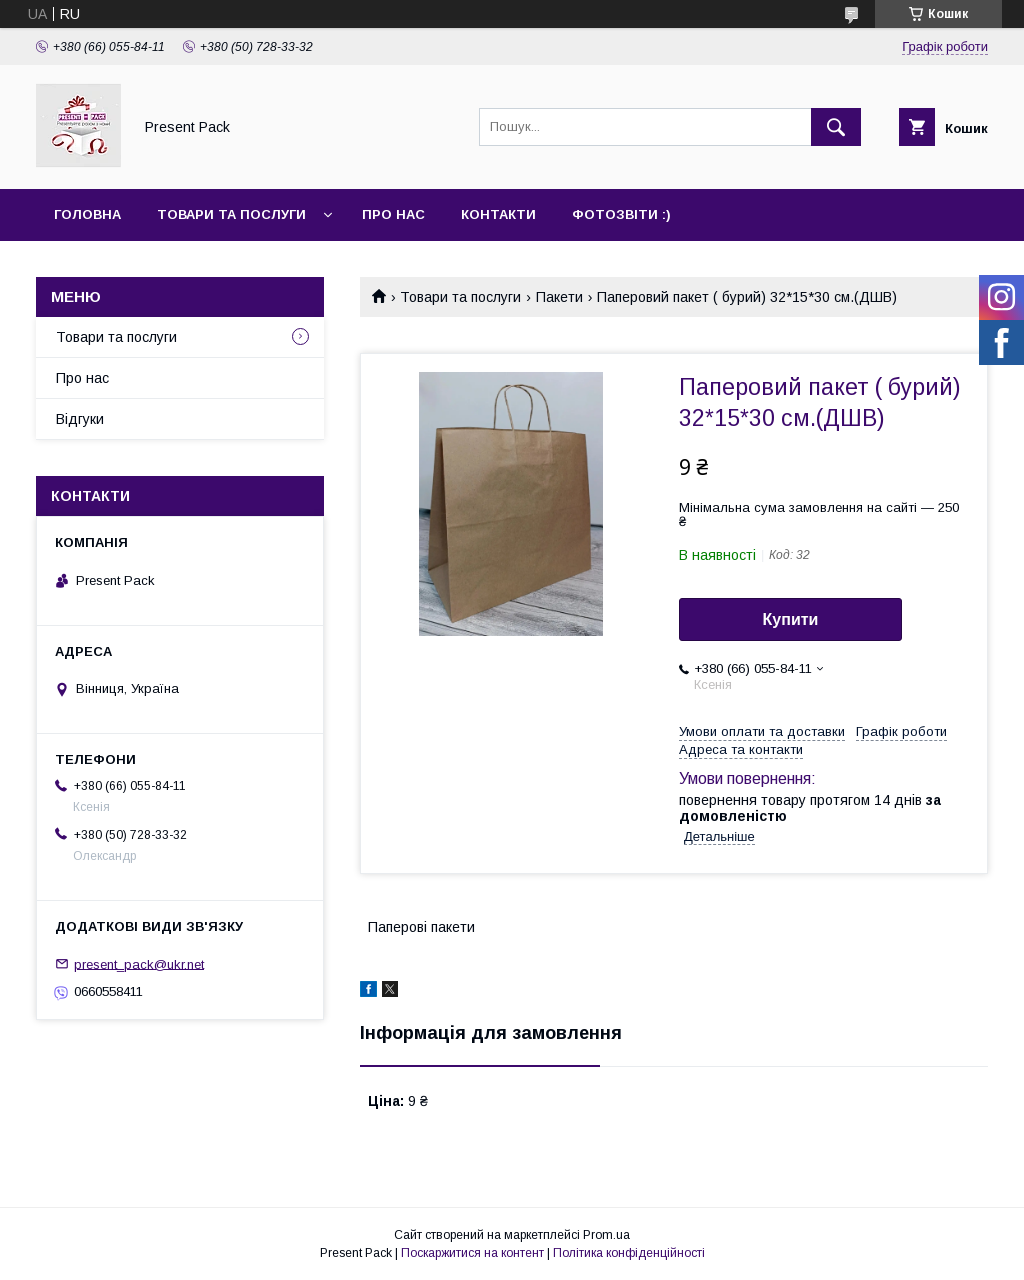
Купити (791, 619)
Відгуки (80, 419)
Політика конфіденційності (629, 1253)
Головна (87, 214)
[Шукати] (836, 127)
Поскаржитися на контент (472, 1253)
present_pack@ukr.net (139, 963)
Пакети (559, 297)
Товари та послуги (231, 214)
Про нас (393, 214)
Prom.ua (606, 1235)
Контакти (498, 214)
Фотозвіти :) (621, 214)
